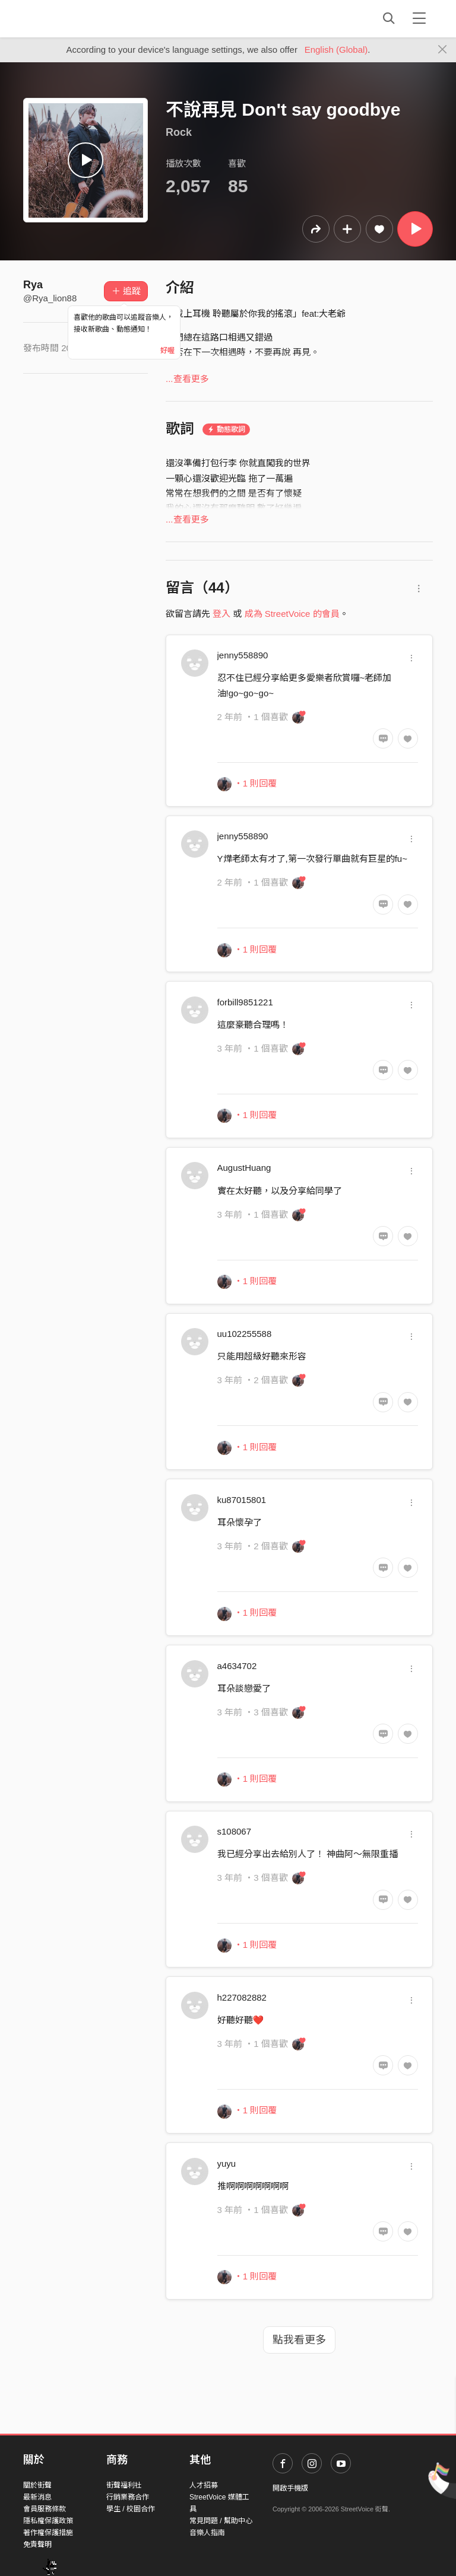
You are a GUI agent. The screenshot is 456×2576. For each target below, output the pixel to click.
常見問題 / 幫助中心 (220, 2521)
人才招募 (203, 2485)
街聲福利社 (124, 2485)
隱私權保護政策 (48, 2521)
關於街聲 (37, 2485)
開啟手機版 (290, 2488)
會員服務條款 (44, 2509)
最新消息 (37, 2497)
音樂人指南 (207, 2533)
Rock (179, 132)
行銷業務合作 (127, 2497)
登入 (221, 614)
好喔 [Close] (167, 350)
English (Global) (336, 49)
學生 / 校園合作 (130, 2509)
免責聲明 (37, 2544)
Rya (33, 285)
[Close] (442, 50)
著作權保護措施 (48, 2533)
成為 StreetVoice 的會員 (292, 614)
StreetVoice (72, 18)
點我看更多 (299, 2340)
